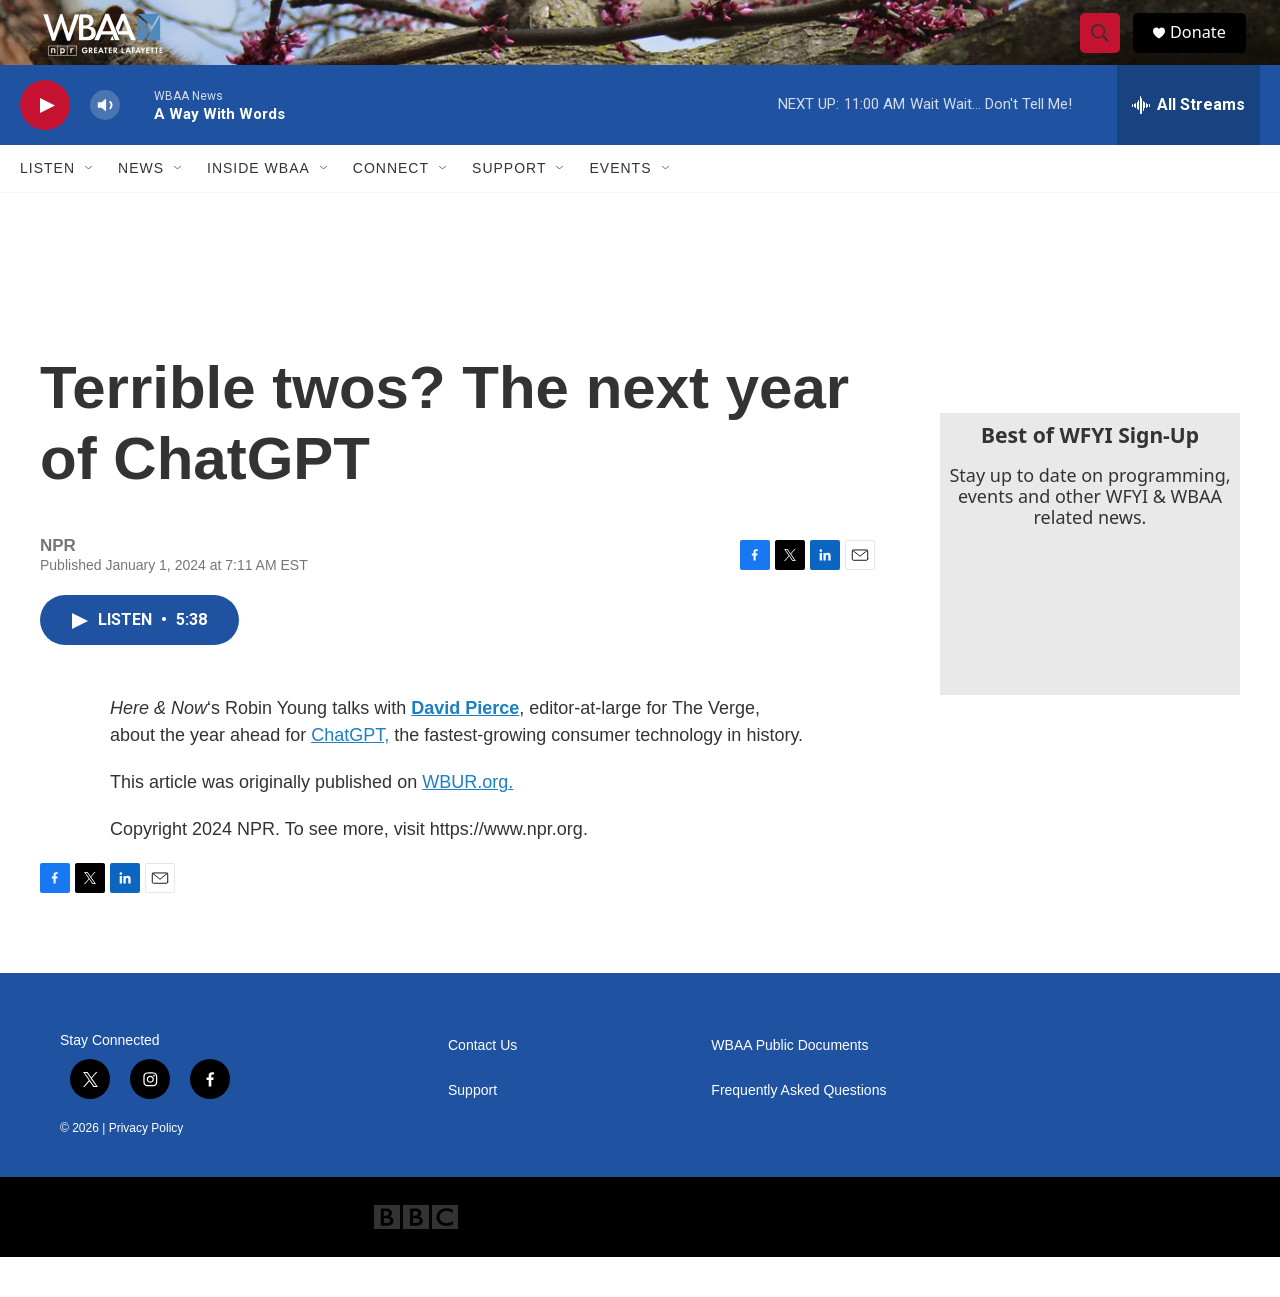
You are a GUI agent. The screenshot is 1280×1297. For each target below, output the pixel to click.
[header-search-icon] (1108, 53)
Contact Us (482, 1085)
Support (509, 208)
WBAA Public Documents (789, 1085)
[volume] (105, 145)
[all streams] (1188, 145)
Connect (391, 208)
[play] (45, 145)
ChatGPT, (350, 775)
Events (620, 208)
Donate (1209, 52)
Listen (47, 208)
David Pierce (465, 748)
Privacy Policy (146, 1168)
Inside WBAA (258, 208)
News (141, 208)
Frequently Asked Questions (798, 1130)
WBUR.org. (467, 822)
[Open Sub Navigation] (90, 208)
